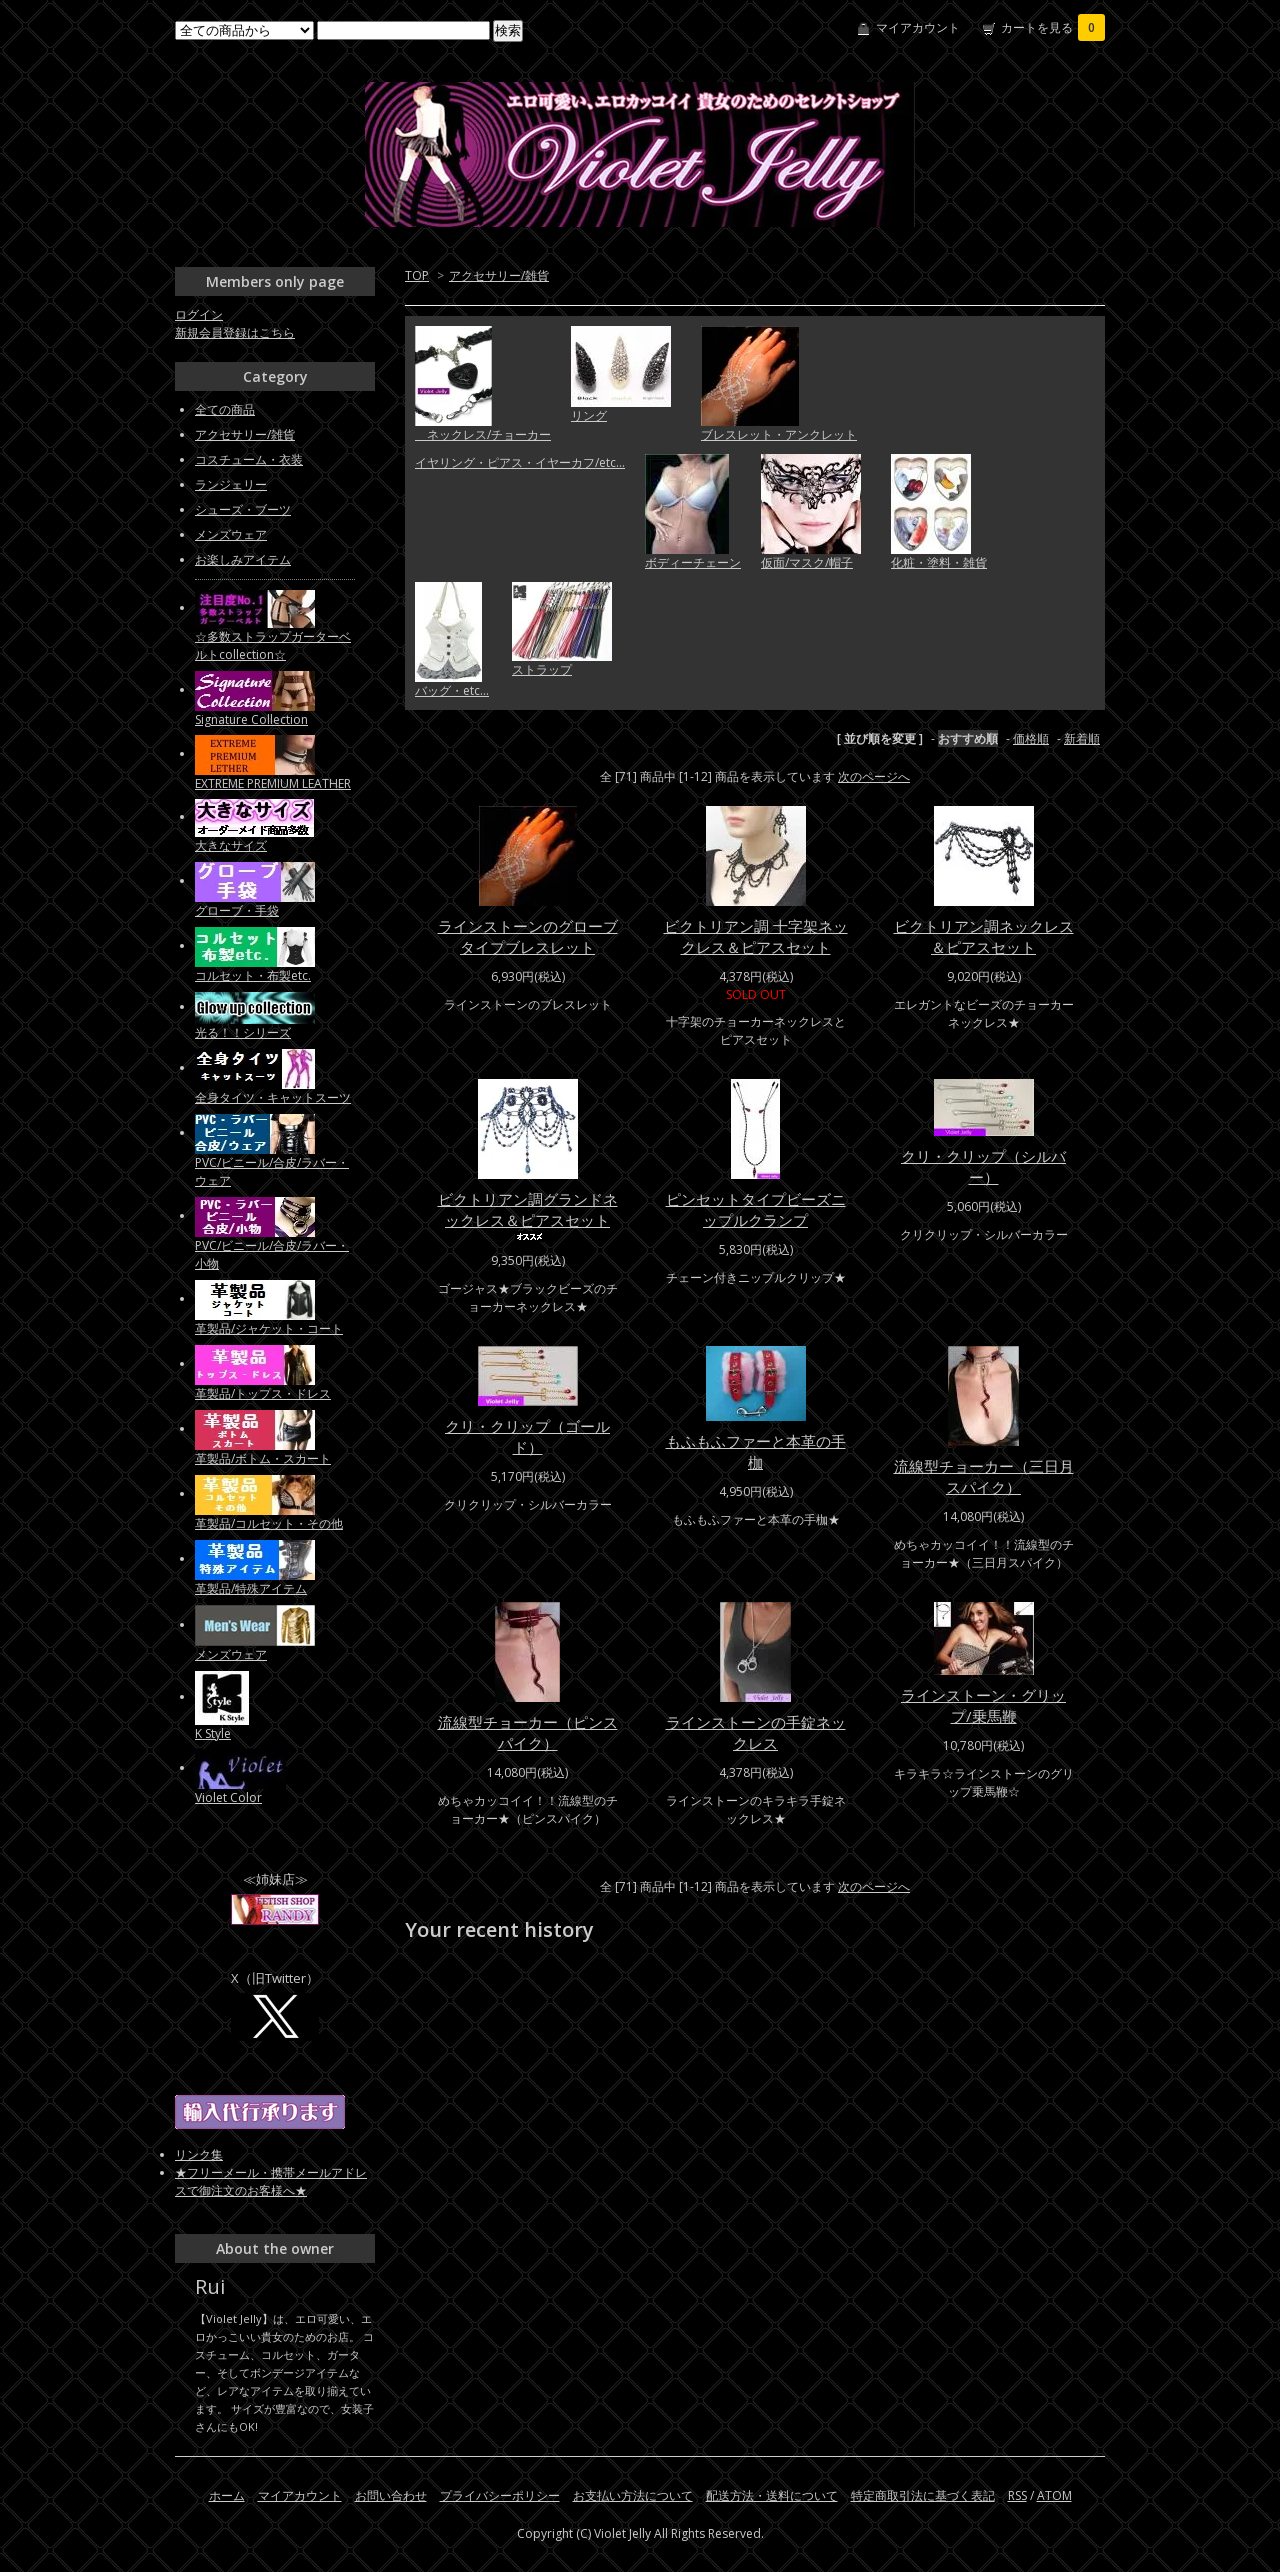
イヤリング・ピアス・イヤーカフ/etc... (520, 462)
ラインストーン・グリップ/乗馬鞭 (983, 1705)
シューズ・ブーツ (243, 509)
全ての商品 (225, 409)
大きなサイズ (231, 845)
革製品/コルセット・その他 (269, 1523)
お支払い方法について (633, 2495)
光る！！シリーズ (243, 1032)
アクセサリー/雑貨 (499, 275)
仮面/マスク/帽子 (807, 562)
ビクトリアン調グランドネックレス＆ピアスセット (528, 1215)
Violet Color (228, 1797)
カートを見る (1053, 27)
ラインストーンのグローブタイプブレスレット (528, 936)
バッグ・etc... (452, 690)
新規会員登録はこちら (235, 332)
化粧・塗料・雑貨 (939, 562)
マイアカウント (918, 27)
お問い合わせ (391, 2495)
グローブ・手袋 (237, 910)
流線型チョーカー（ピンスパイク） (528, 1732)
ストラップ (542, 669)
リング (589, 415)
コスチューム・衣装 (249, 459)
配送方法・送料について (772, 2495)
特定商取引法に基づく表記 (923, 2495)
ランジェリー (231, 484)
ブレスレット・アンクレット (779, 434)
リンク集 (199, 2154)
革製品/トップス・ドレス (263, 1393)
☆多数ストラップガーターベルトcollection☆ (273, 645)
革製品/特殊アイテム (251, 1588)
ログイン (199, 314)
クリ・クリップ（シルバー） (983, 1166)
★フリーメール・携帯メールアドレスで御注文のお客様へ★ (271, 2181)
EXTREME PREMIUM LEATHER (273, 783)
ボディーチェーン (693, 562)
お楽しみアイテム (243, 559)
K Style (213, 1733)
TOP (417, 275)
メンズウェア (231, 534)
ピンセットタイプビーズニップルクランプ (756, 1209)
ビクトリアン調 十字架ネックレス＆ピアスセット (756, 936)
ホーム (227, 2495)
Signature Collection (251, 719)
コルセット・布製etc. (253, 975)
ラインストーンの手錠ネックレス (756, 1732)
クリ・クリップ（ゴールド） (527, 1436)
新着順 (1082, 738)
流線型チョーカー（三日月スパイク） (984, 1476)
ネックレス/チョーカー (483, 434)
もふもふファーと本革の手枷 (756, 1451)
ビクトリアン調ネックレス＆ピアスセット (984, 936)
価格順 (1031, 738)
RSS (1017, 2495)
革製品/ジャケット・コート (269, 1328)
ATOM (1054, 2495)
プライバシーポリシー (500, 2495)
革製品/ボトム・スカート (263, 1458)
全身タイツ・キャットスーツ (273, 1097)
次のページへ (874, 776)
